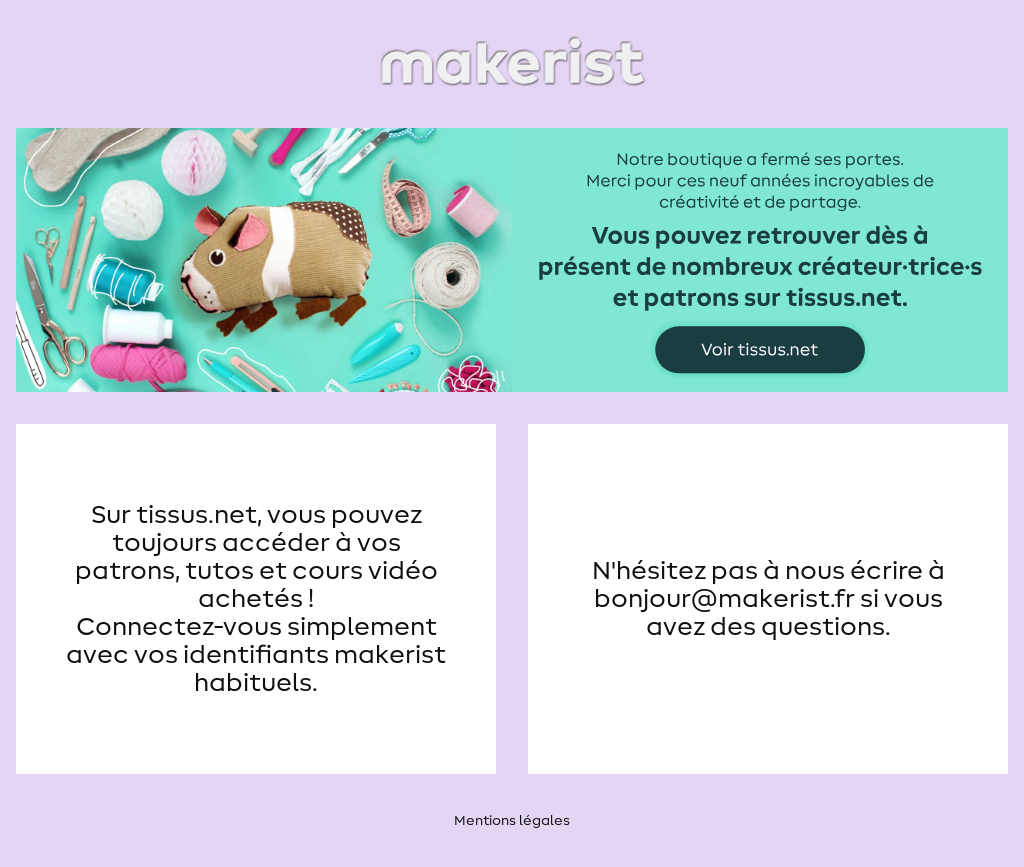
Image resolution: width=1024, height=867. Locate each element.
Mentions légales (512, 821)
